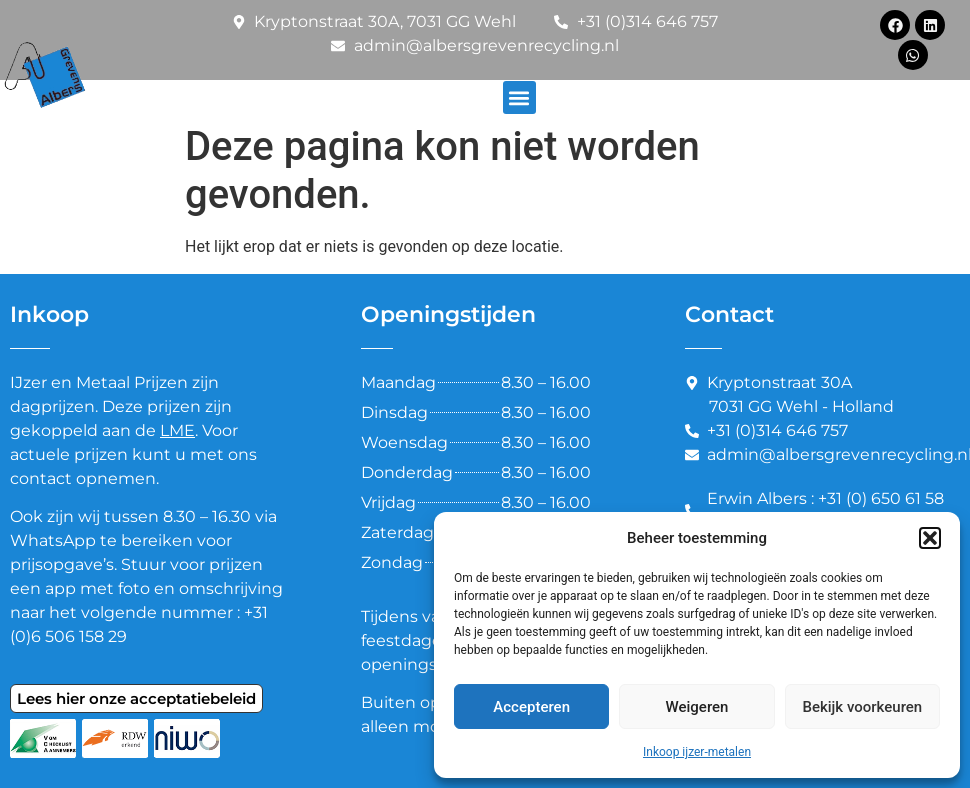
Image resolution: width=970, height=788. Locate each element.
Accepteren (531, 707)
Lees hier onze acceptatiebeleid (136, 698)
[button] (930, 538)
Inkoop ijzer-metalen (697, 752)
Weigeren (697, 707)
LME (177, 430)
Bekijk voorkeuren (862, 707)
